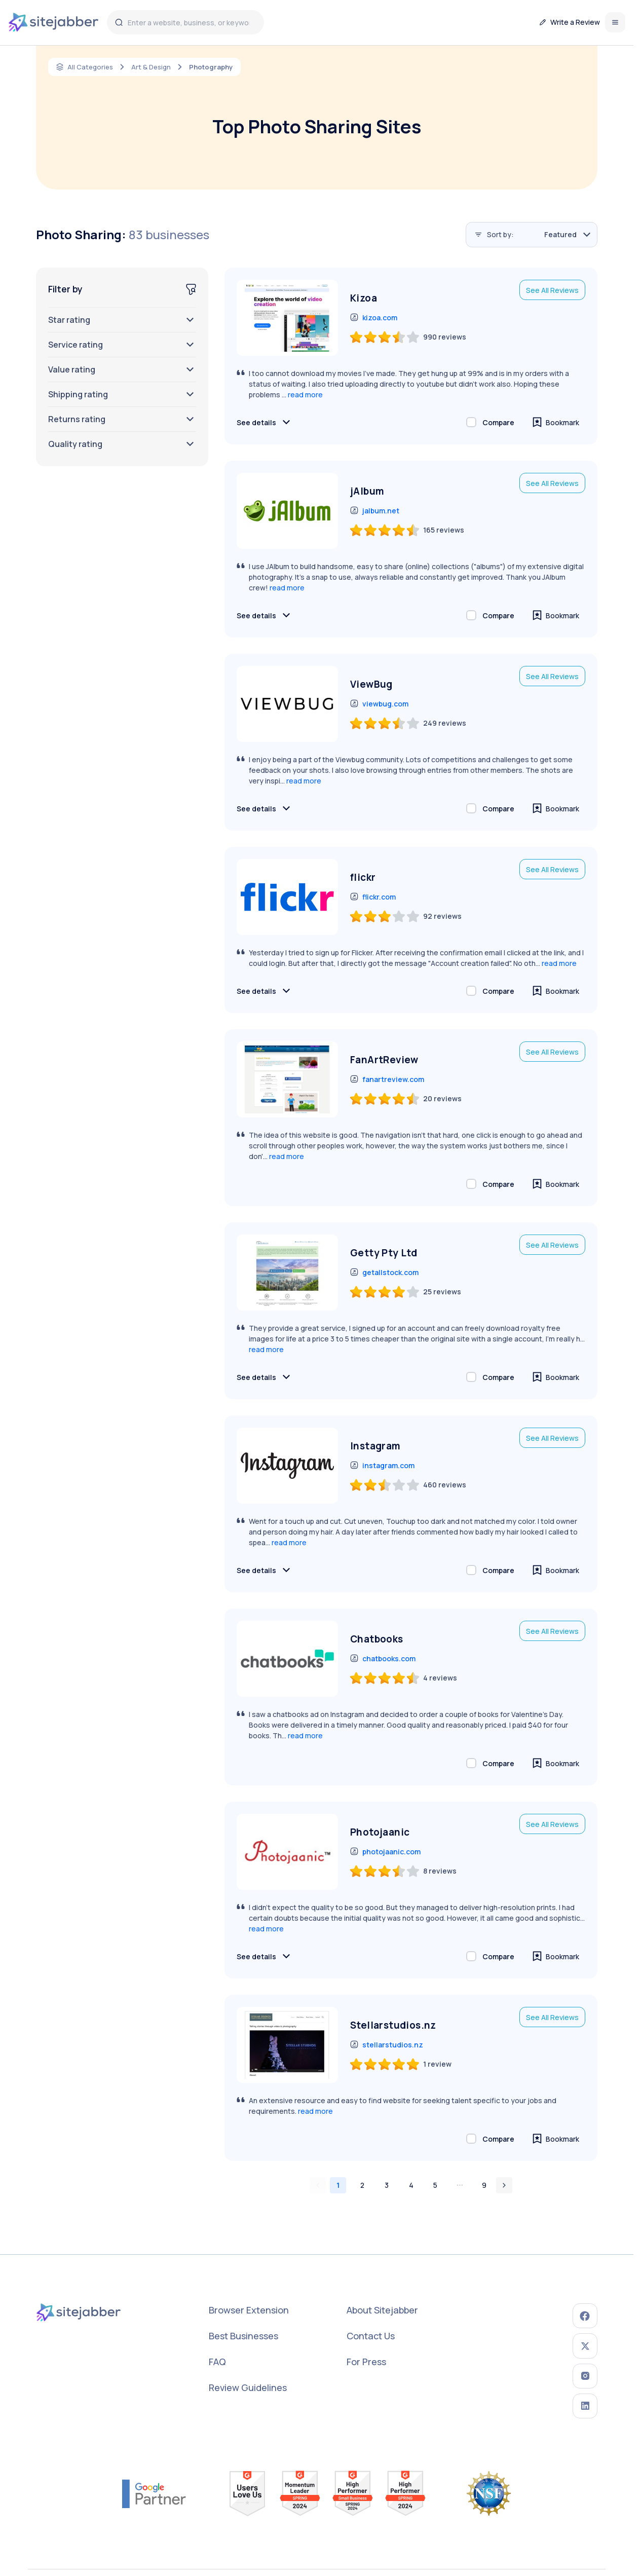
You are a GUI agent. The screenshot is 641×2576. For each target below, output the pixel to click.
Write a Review (569, 22)
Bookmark (556, 422)
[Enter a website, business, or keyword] (191, 22)
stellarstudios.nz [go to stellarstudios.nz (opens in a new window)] (386, 2045)
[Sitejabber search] (125, 22)
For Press (368, 2362)
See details (264, 422)
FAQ (219, 2362)
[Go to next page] (504, 2185)
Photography (216, 67)
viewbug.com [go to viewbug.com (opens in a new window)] (379, 704)
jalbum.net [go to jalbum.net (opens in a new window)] (374, 511)
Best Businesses (245, 2336)
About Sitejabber (384, 2310)
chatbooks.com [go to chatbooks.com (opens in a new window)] (383, 1659)
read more (305, 394)
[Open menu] (615, 22)
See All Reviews (552, 290)
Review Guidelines (250, 2387)
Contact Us (373, 2336)
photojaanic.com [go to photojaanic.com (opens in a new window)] (385, 1852)
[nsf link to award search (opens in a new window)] (489, 2480)
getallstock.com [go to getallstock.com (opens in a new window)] (384, 1273)
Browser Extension (251, 2310)
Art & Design (154, 67)
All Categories (91, 67)
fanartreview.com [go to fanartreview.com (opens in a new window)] (387, 1080)
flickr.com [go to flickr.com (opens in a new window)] (373, 897)
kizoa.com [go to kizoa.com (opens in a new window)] (373, 318)
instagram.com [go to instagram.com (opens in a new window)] (382, 1466)
